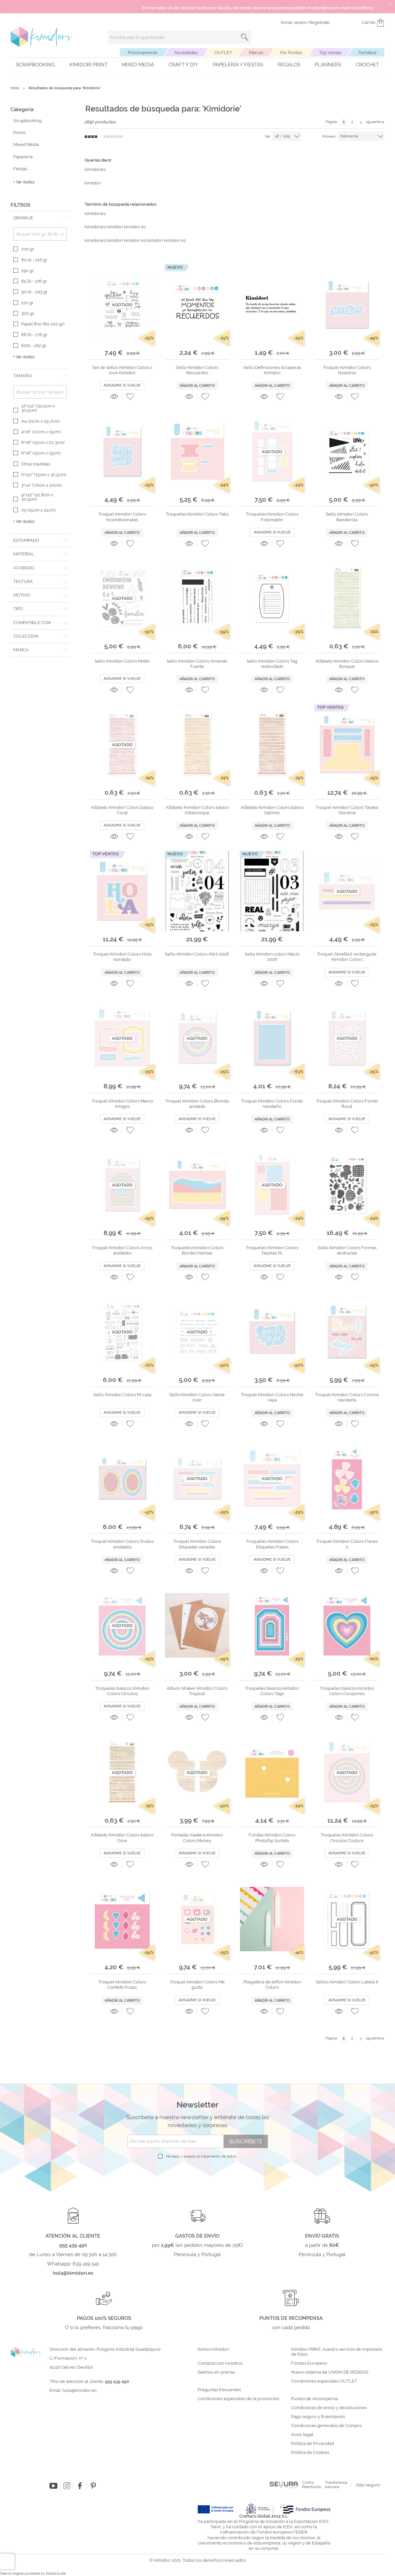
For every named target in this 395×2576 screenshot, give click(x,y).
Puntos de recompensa (314, 2399)
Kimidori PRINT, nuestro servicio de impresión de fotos (336, 2352)
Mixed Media (138, 65)
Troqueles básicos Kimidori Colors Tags (272, 1691)
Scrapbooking (35, 65)
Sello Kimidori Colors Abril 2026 (197, 954)
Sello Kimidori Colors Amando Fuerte (197, 664)
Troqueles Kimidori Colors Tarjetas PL (272, 1250)
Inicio (15, 88)
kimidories (95, 169)
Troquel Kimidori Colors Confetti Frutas (122, 1984)
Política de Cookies (310, 2452)
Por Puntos (291, 52)
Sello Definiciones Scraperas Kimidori (272, 370)
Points (19, 132)
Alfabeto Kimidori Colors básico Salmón (272, 810)
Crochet (367, 65)
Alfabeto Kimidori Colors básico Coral (122, 810)
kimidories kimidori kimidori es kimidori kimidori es (135, 240)
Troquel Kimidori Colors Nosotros (347, 370)
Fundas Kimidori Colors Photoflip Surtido (272, 1837)
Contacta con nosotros (220, 2363)
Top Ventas (330, 52)
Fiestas (20, 168)
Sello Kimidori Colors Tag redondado (272, 664)
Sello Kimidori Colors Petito (122, 661)
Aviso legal (302, 2434)
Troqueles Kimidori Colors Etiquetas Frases (272, 1544)
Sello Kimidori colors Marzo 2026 (272, 957)
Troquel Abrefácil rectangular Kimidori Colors (347, 957)
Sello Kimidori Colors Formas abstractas (347, 1250)
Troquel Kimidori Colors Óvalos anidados (122, 1544)
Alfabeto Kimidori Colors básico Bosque (346, 664)
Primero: (329, 136)
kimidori (93, 182)
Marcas (256, 52)
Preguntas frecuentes (219, 2390)
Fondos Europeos (309, 2363)
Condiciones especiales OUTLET (324, 2381)
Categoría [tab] (22, 109)
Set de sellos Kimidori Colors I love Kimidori (122, 370)
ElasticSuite (56, 2573)
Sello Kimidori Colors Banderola (347, 517)
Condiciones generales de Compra (326, 2425)
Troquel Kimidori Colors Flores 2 (347, 1544)
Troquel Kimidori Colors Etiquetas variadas (197, 1544)
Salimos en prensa (216, 2372)
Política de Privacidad (312, 2443)
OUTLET (223, 52)
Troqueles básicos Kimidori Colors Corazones (347, 1691)
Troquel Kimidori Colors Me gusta (197, 1984)
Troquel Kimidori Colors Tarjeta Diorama (347, 810)
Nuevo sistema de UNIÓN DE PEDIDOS (329, 2372)
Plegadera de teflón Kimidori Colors (272, 1984)
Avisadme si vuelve (122, 385)
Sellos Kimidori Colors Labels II (347, 1981)
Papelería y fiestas (238, 65)
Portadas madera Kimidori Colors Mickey (197, 1837)
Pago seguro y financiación (318, 2416)
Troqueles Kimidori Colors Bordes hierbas (197, 1250)
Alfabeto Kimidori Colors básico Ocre (122, 1837)
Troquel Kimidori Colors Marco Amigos (122, 1104)
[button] (130, 396)
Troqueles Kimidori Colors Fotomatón (272, 517)
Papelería (23, 156)
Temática (367, 52)
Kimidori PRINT (88, 65)
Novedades (186, 52)
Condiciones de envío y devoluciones (329, 2407)
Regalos (289, 65)
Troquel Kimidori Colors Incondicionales (122, 517)
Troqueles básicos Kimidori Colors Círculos (122, 1691)
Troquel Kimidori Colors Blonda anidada (197, 1104)
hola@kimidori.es (79, 2390)
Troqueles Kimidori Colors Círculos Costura (347, 1837)
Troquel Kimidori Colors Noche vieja (272, 1397)
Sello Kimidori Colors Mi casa (122, 1394)
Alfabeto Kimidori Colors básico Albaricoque (197, 810)
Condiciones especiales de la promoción (239, 2399)
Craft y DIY (183, 65)
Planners (328, 65)
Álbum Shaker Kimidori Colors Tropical (197, 1691)
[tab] (40, 218)
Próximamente (143, 52)
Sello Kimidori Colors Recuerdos (197, 370)
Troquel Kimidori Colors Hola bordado (122, 957)
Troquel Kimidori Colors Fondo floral (347, 1104)
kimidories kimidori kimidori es (115, 226)
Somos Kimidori (213, 2349)
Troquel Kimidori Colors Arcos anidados (122, 1250)
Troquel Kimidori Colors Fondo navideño (272, 1104)
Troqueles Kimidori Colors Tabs (197, 514)
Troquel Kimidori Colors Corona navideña (347, 1397)
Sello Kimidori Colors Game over (197, 1397)
